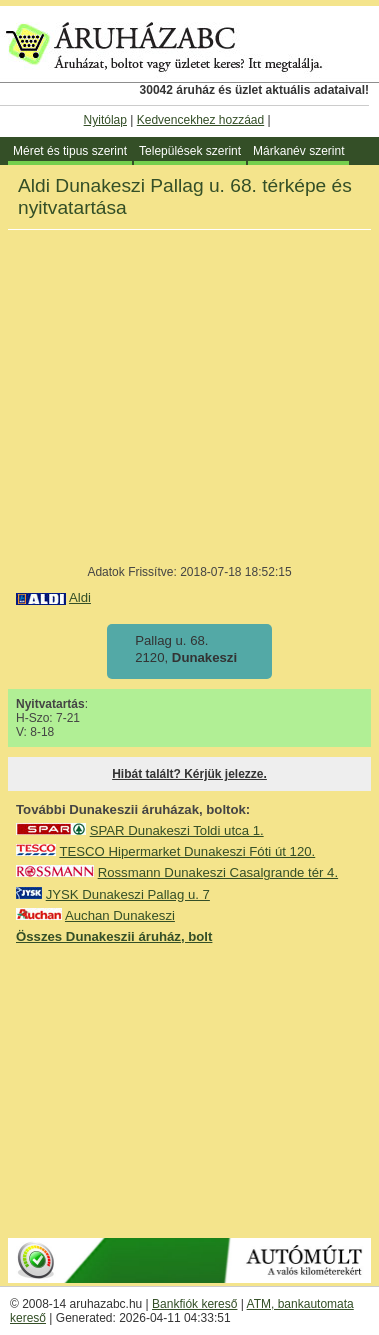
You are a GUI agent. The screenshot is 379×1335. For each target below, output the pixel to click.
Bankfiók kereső (194, 1304)
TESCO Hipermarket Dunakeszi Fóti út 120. (187, 851)
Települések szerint (190, 151)
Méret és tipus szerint (70, 151)
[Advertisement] (190, 1090)
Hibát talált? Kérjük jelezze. (189, 774)
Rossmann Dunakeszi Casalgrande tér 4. (218, 872)
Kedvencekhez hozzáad (200, 120)
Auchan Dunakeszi (120, 915)
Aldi (80, 597)
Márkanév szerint (298, 151)
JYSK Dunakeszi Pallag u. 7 (128, 894)
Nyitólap (105, 120)
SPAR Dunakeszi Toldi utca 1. (177, 830)
